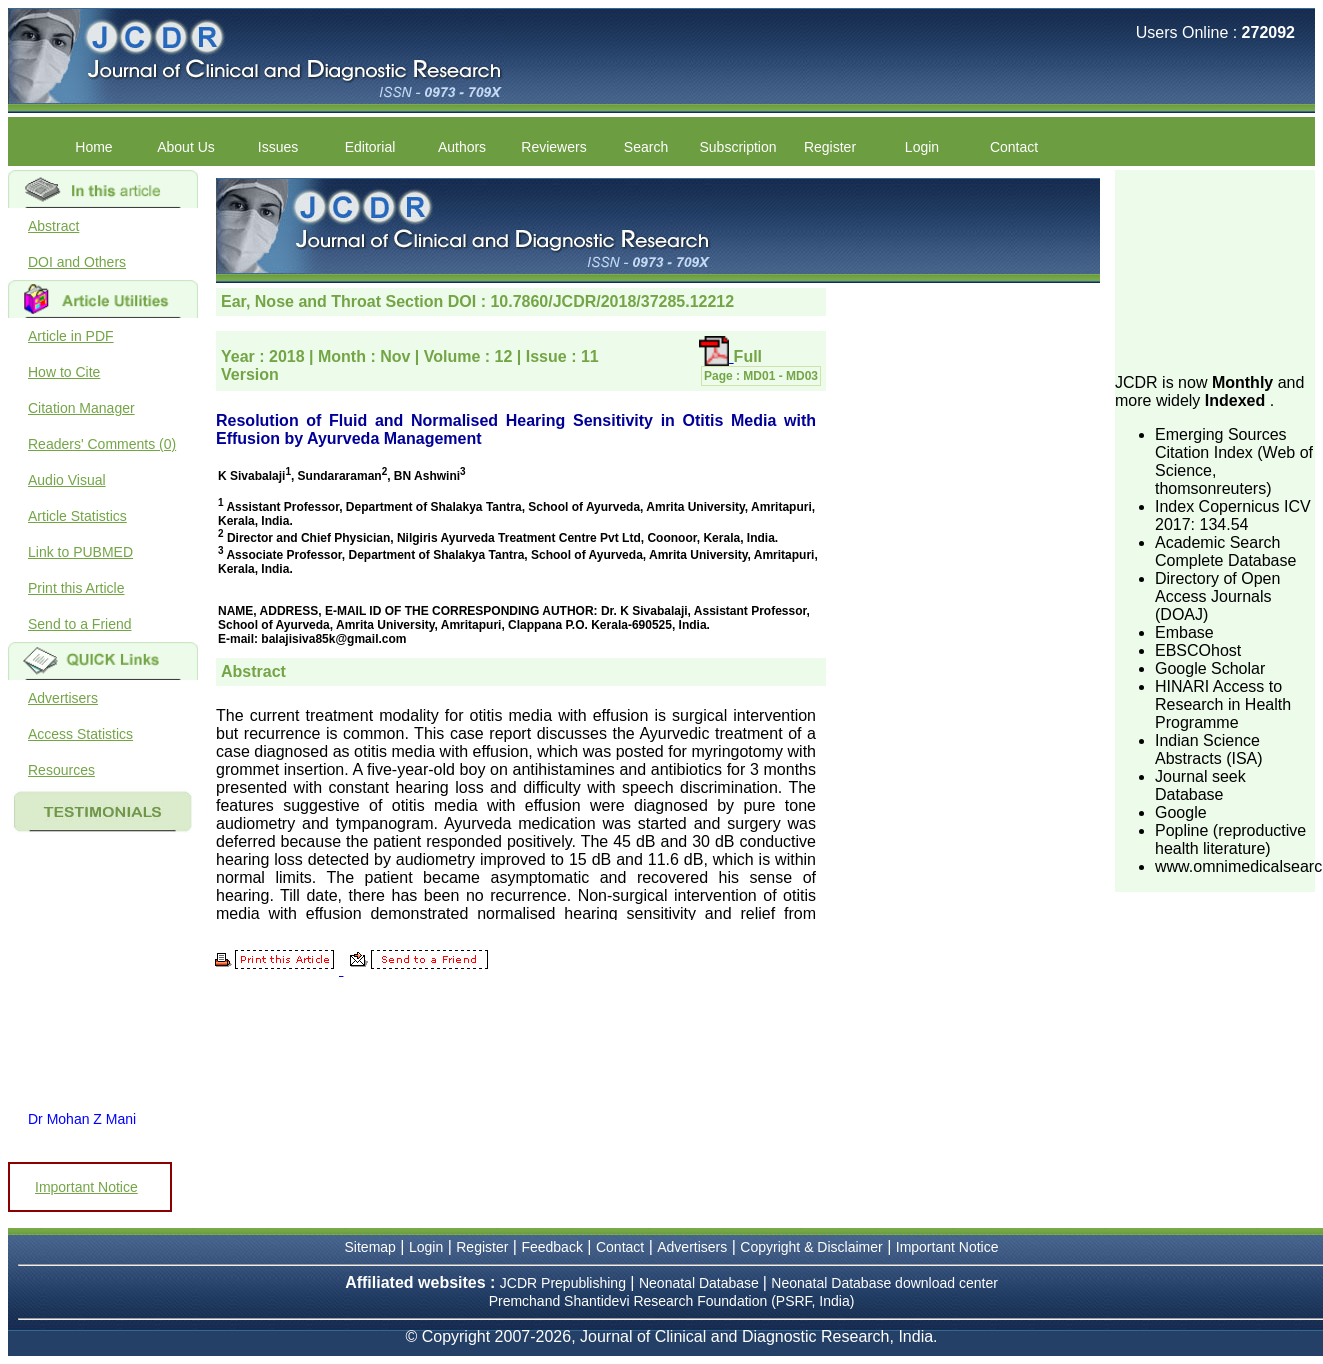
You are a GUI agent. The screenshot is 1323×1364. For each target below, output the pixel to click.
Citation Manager (81, 408)
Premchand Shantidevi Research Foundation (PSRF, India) (672, 1301)
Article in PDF (71, 336)
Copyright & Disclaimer (811, 1247)
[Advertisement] (1215, 270)
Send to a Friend (80, 624)
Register (830, 147)
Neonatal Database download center (884, 1283)
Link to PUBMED (80, 552)
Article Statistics (77, 516)
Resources (61, 770)
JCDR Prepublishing (563, 1283)
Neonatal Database (701, 1283)
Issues (278, 147)
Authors (462, 147)
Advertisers (63, 698)
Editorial (370, 147)
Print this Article (76, 588)
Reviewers (553, 147)
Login (922, 147)
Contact (1014, 147)
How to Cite (64, 372)
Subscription (737, 147)
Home (93, 147)
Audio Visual (67, 480)
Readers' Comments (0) (102, 444)
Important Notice (86, 1187)
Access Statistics (80, 734)
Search (646, 147)
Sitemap (370, 1247)
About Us (186, 147)
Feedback (551, 1247)
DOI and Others (77, 262)
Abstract (53, 226)
